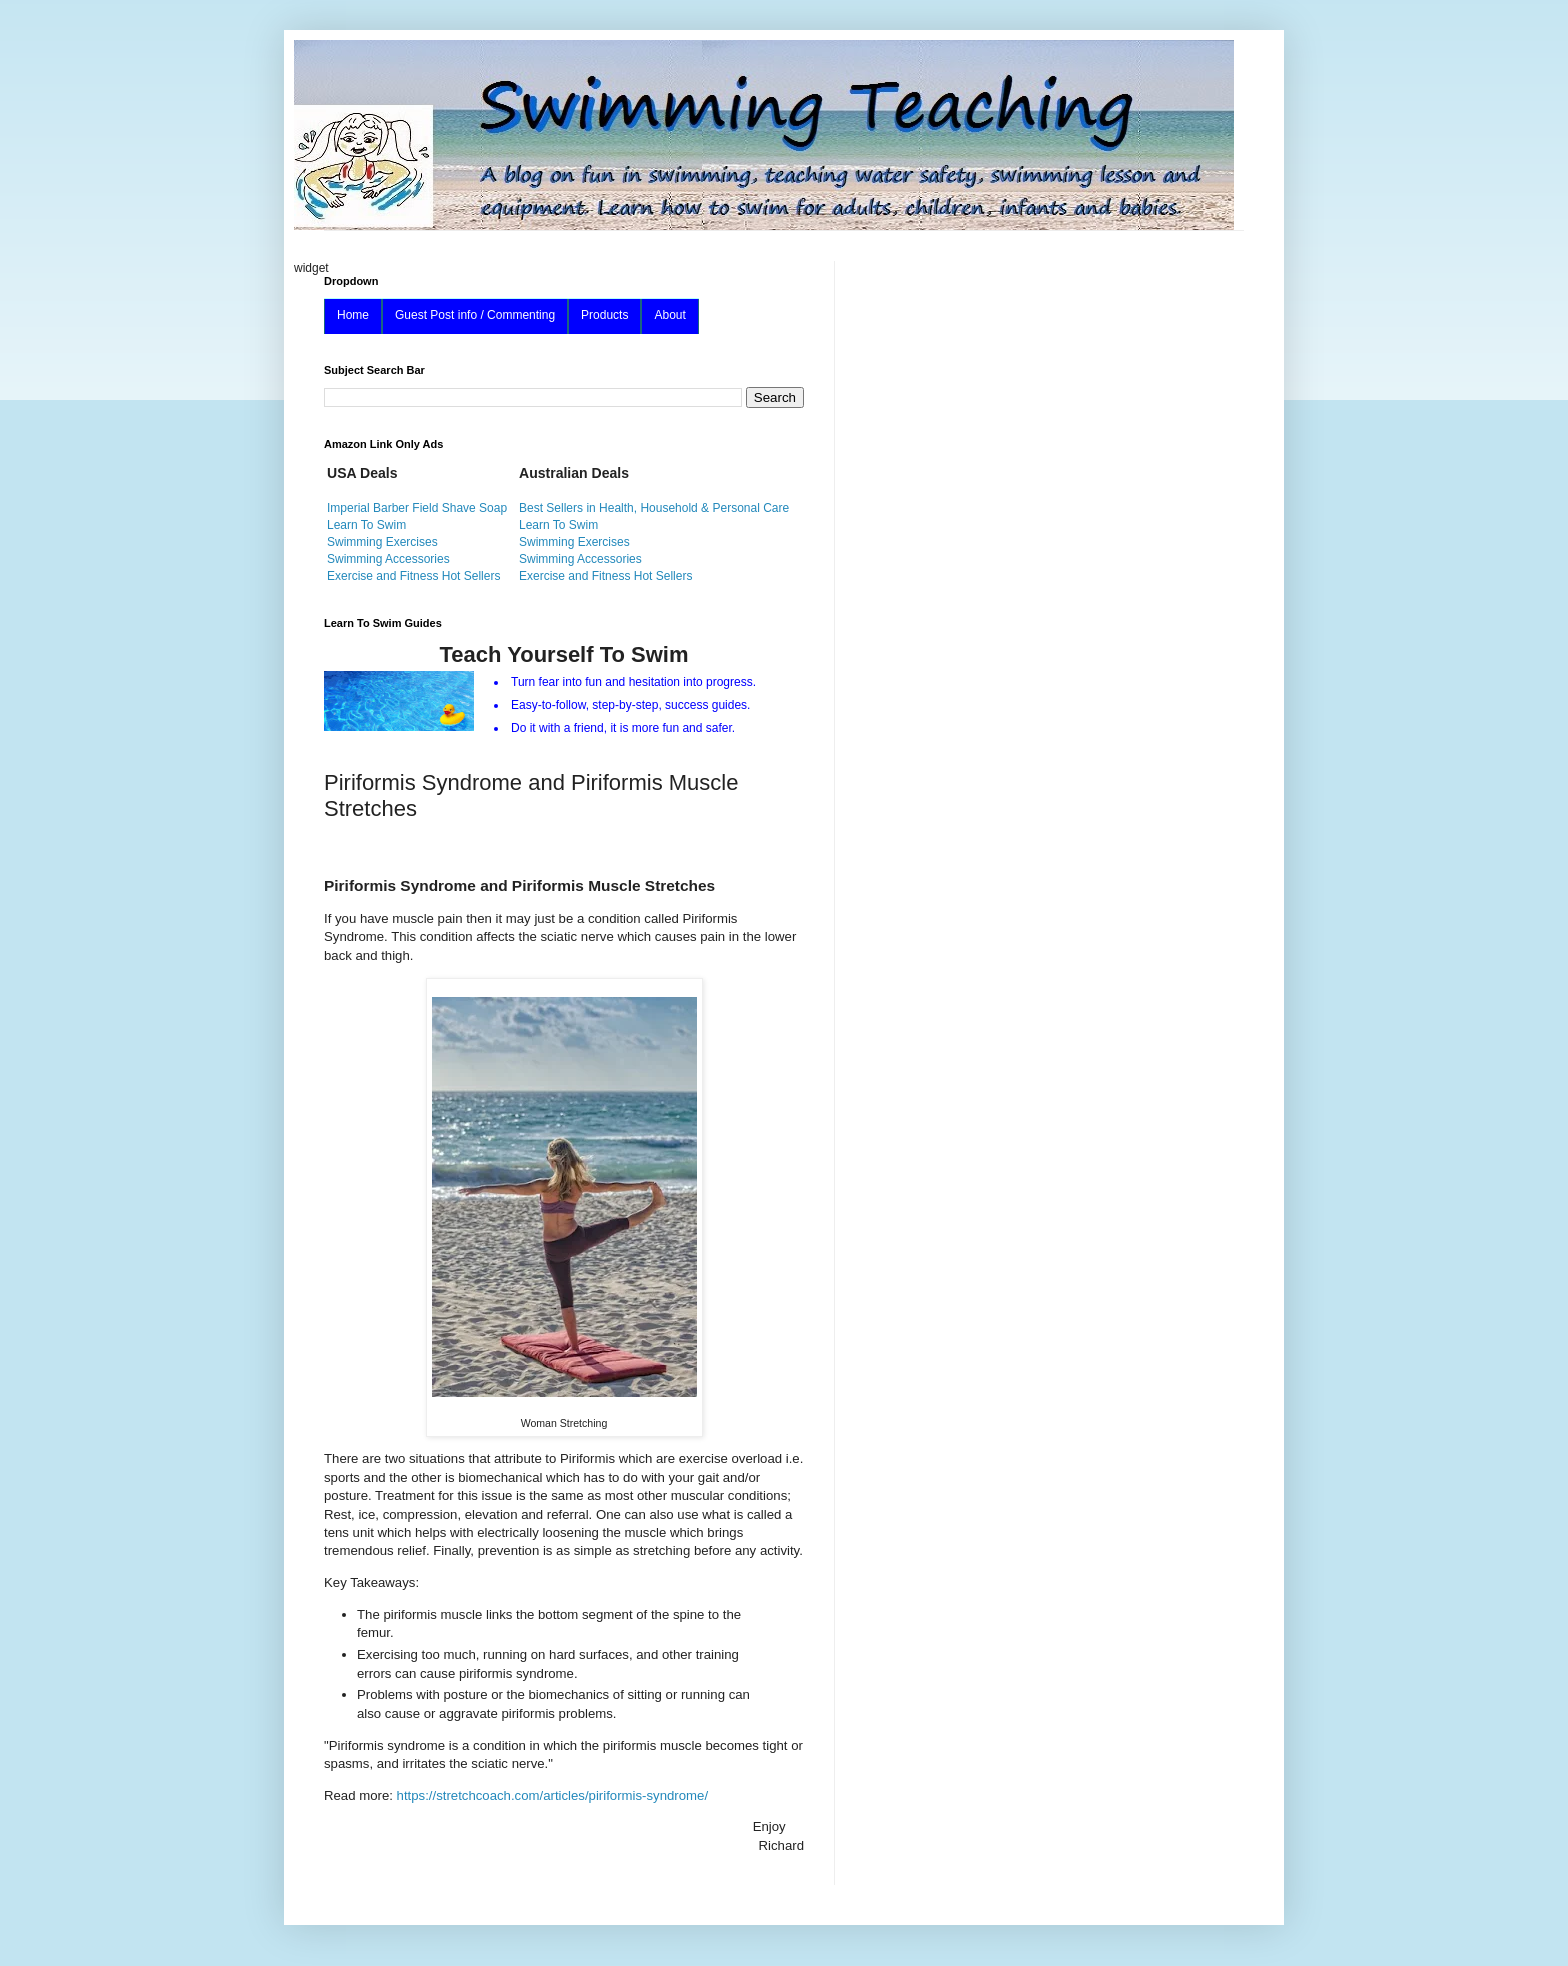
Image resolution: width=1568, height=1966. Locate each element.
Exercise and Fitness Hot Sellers (413, 576)
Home (353, 315)
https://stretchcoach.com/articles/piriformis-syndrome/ (552, 1795)
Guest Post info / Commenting (475, 315)
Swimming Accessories (388, 559)
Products (604, 315)
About (669, 315)
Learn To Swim (366, 525)
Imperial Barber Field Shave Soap (417, 508)
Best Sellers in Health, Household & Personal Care (654, 508)
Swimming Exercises (382, 542)
